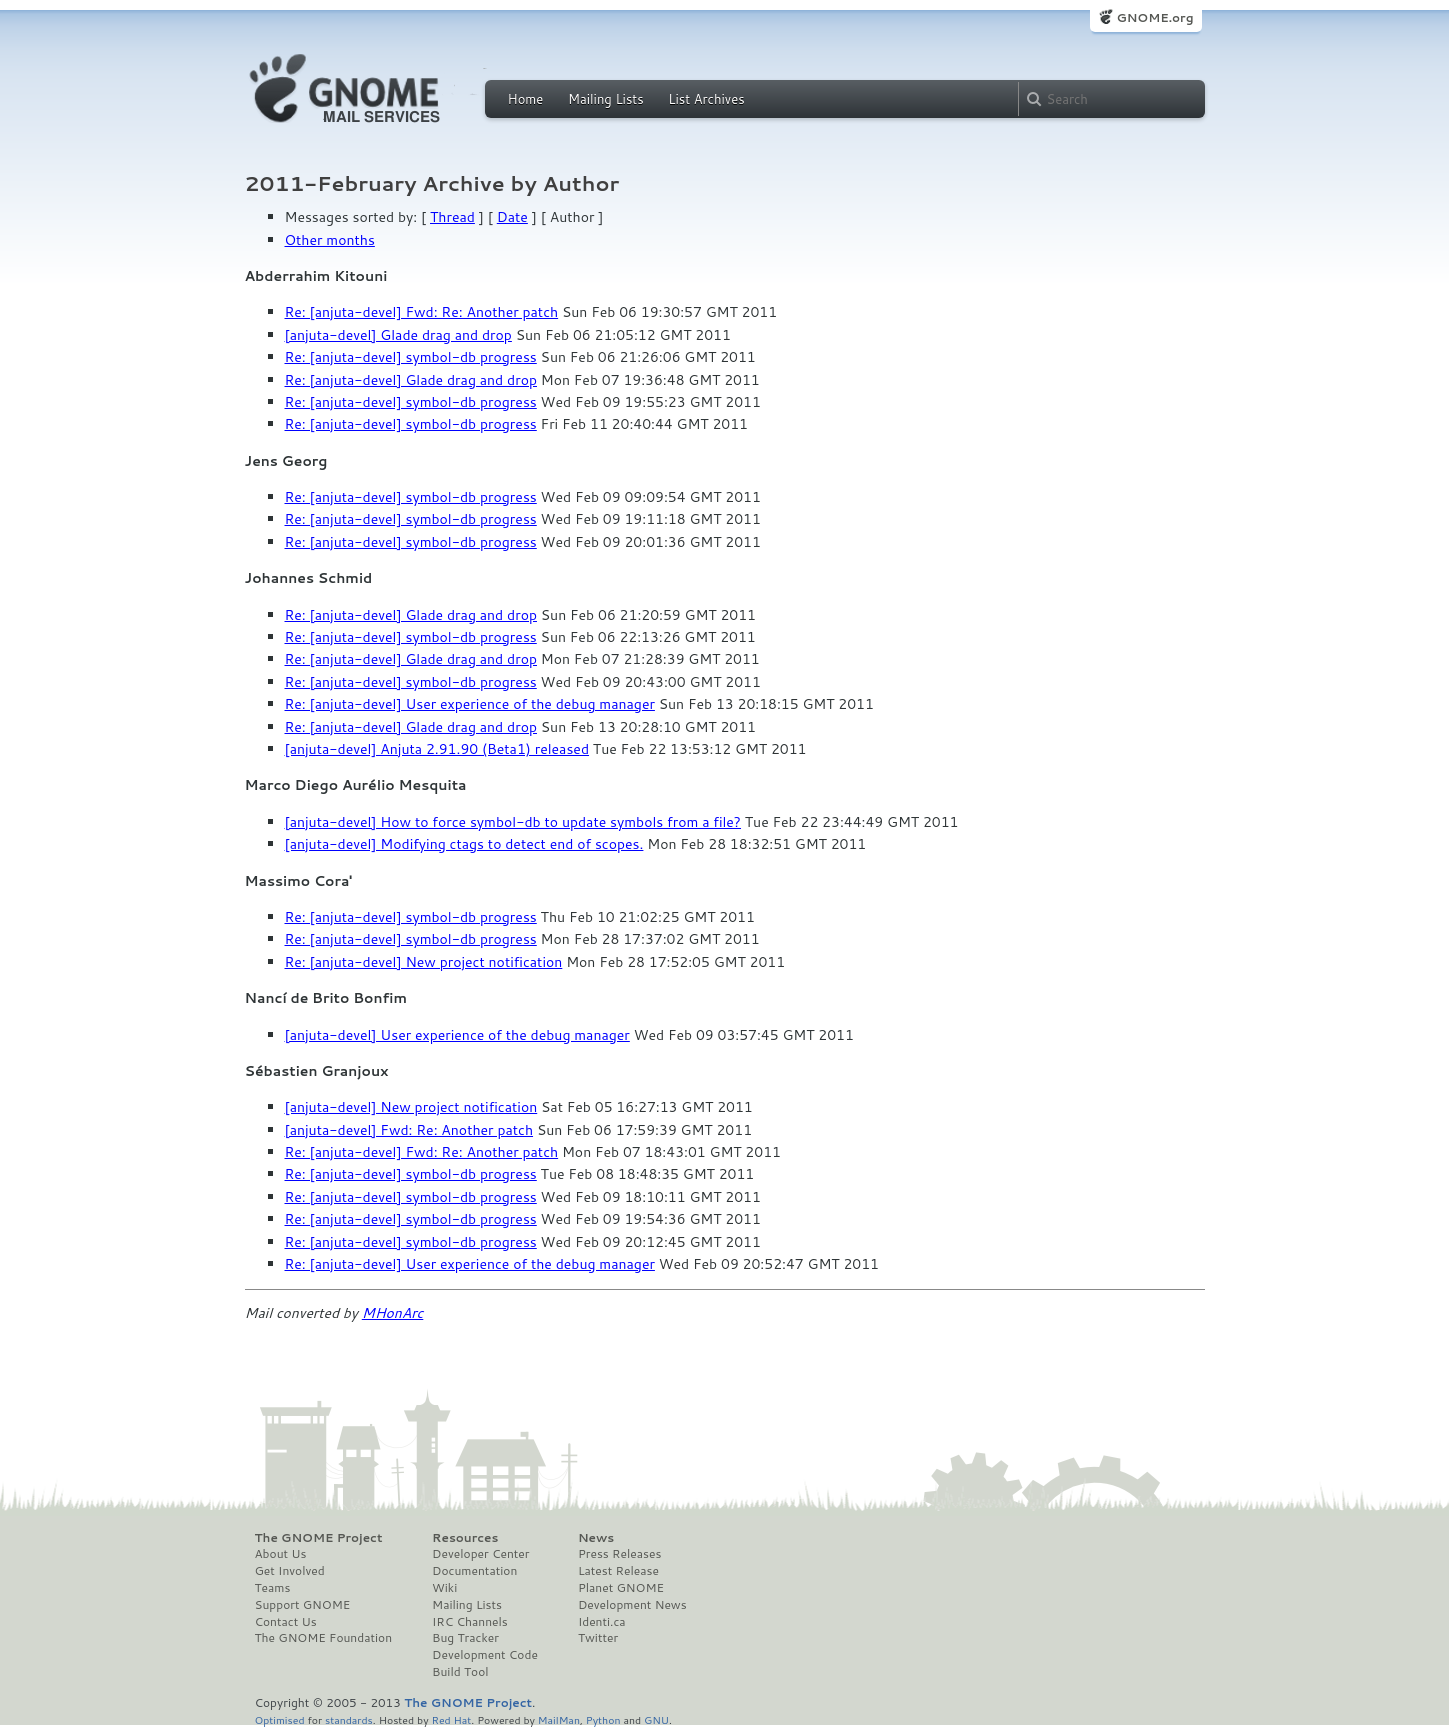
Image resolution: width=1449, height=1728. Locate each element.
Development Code (485, 1655)
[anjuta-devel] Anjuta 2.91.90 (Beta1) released (437, 749)
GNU (656, 1719)
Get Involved (290, 1571)
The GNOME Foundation (324, 1638)
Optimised (280, 1719)
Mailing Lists (606, 99)
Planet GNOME (621, 1588)
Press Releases (619, 1554)
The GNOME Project (319, 1538)
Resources (465, 1538)
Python (603, 1719)
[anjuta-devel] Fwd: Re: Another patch (409, 1130)
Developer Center (480, 1554)
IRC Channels (470, 1622)
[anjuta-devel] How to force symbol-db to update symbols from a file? (513, 822)
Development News (632, 1605)
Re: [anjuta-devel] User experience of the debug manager (470, 704)
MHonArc (393, 1313)
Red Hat (451, 1719)
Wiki (444, 1588)
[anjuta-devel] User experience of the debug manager (457, 1035)
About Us (281, 1554)
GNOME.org (1154, 17)
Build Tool (460, 1672)
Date (512, 217)
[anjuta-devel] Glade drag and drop (398, 335)
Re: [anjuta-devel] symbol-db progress (411, 357)
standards (349, 1719)
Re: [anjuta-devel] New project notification (424, 962)
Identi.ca (602, 1622)
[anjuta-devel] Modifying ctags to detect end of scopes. (464, 844)
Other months (330, 240)
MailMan (559, 1719)
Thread (452, 217)
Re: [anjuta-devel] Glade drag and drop (411, 380)
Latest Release (618, 1571)
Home (526, 99)
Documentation (474, 1571)
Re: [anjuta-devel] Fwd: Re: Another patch (422, 312)
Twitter (598, 1638)
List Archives (706, 99)
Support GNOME (303, 1605)
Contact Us (286, 1622)
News (596, 1538)
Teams (273, 1588)
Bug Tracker (465, 1638)
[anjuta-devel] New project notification (411, 1107)
